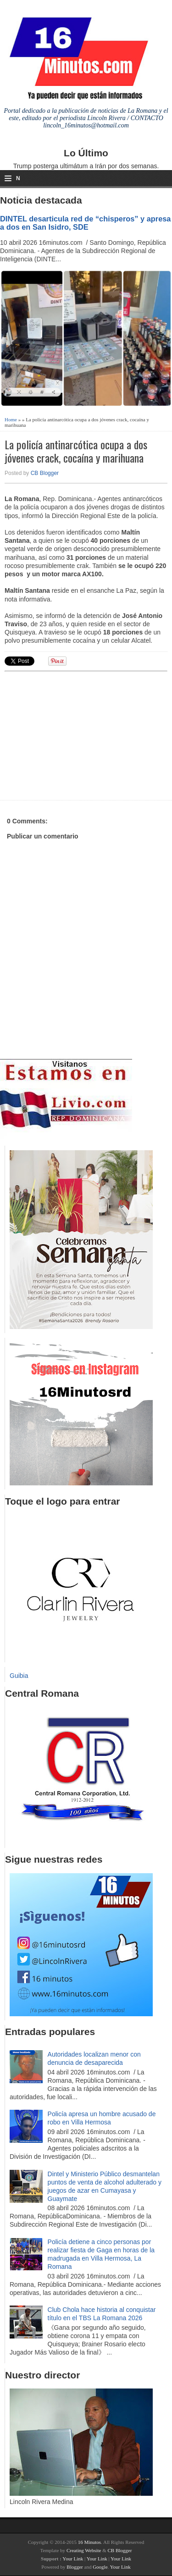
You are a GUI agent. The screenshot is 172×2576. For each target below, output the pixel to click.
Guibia (19, 1675)
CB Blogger (45, 473)
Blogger (75, 2567)
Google (100, 2567)
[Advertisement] (75, 734)
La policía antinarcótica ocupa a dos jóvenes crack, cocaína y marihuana (76, 451)
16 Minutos (89, 2542)
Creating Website (84, 2550)
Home (11, 419)
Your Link (72, 2558)
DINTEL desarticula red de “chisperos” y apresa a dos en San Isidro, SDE (85, 223)
